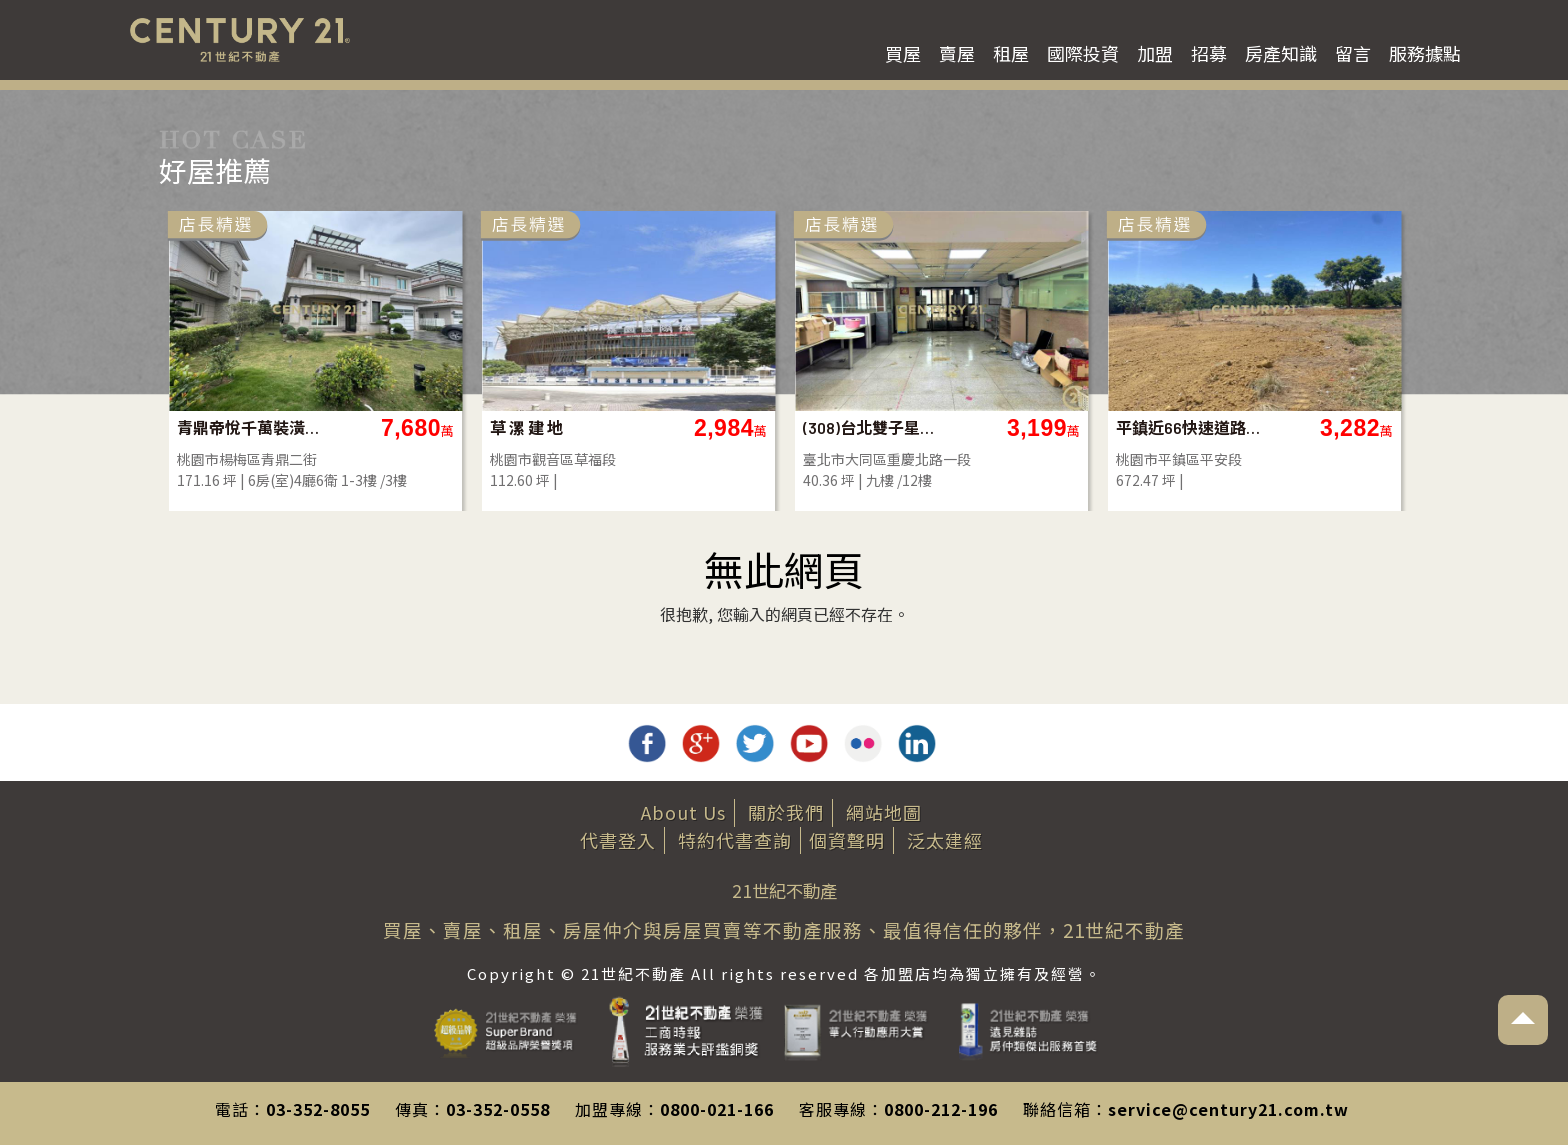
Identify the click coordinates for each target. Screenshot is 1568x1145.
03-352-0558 (498, 1109)
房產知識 (1281, 53)
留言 (1353, 53)
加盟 (1155, 53)
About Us (683, 812)
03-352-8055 (318, 1109)
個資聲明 (847, 840)
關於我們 (786, 812)
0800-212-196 (941, 1109)
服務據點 (1425, 53)
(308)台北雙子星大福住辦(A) (875, 427)
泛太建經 (945, 840)
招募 (1209, 53)
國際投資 (1083, 53)
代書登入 (618, 840)
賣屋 (957, 53)
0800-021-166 (717, 1109)
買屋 (903, 53)
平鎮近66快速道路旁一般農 (1188, 427)
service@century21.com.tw (1228, 1109)
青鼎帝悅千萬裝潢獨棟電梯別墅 (249, 427)
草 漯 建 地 (526, 427)
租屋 (1011, 53)
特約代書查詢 (735, 840)
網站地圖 (884, 812)
